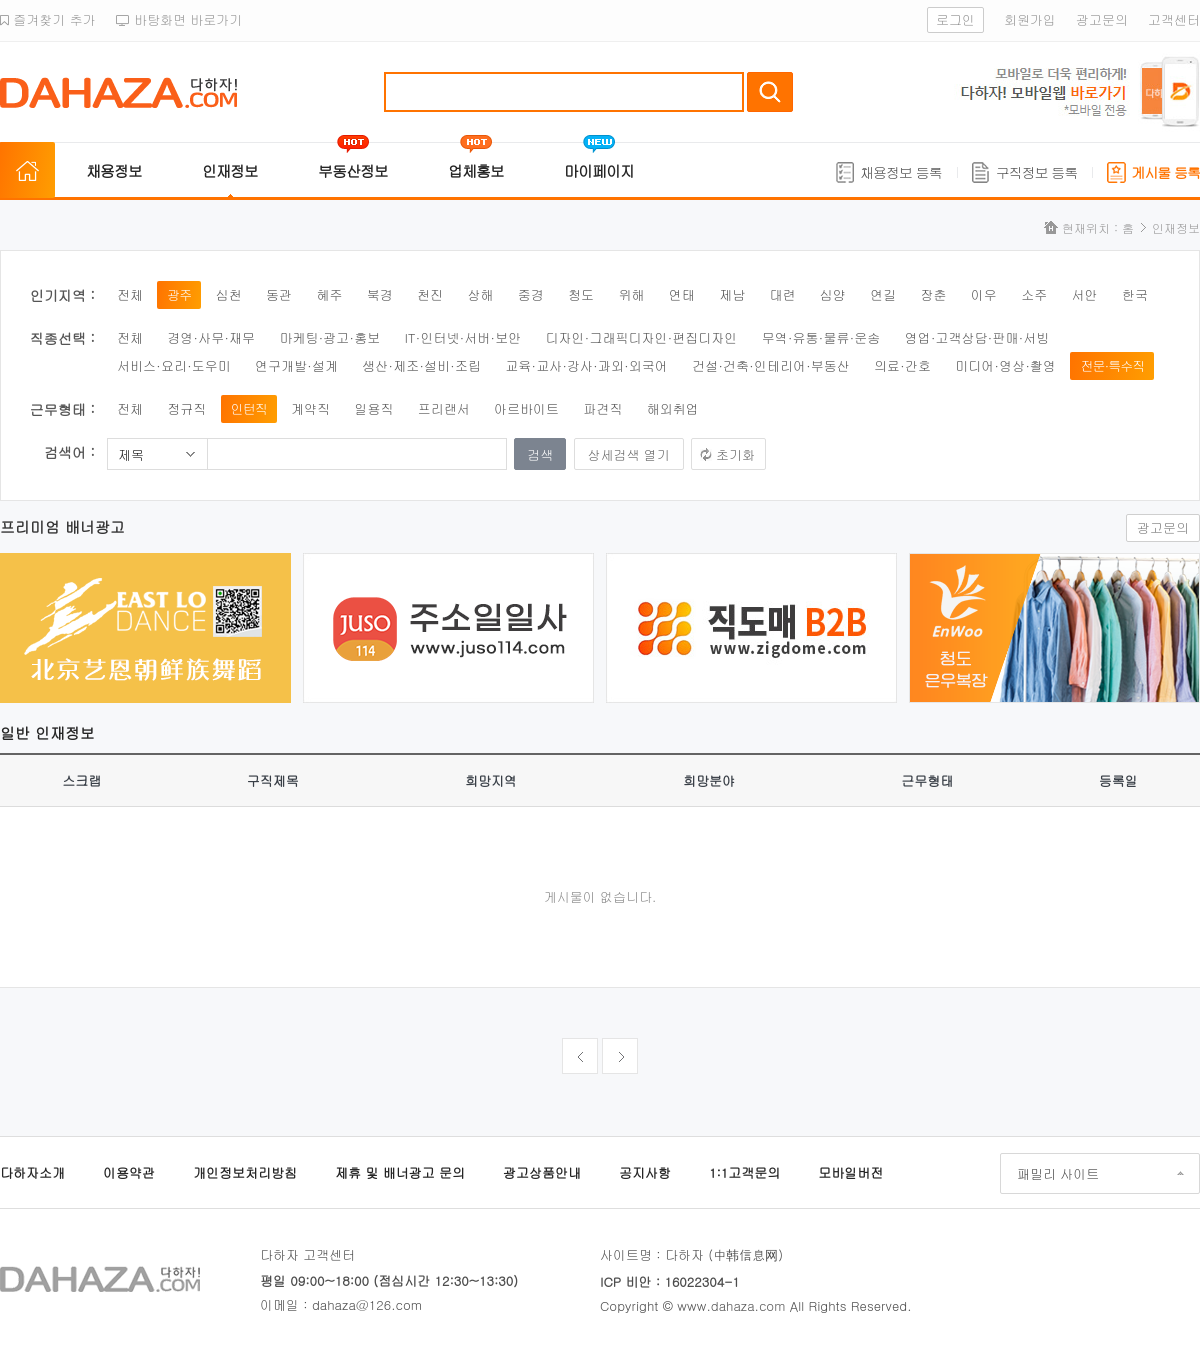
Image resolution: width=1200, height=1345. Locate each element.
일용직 (373, 408)
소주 (1034, 294)
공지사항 (645, 1172)
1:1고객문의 (744, 1172)
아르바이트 (526, 408)
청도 (581, 294)
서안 (1085, 294)
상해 (480, 294)
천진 (430, 294)
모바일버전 (850, 1172)
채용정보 (114, 170)
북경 (380, 294)
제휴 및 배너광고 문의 (400, 1172)
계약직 (310, 408)
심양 (833, 294)
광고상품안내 (542, 1172)
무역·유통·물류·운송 (821, 337)
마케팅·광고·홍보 (329, 337)
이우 (984, 294)
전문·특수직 (1112, 365)
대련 (782, 294)
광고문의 (1102, 19)
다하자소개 (32, 1172)
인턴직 (249, 408)
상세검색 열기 (629, 454)
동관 (279, 294)
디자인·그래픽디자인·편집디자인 (642, 337)
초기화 (735, 454)
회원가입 (1030, 19)
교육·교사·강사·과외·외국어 (586, 365)
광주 (179, 294)
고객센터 (1174, 19)
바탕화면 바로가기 (179, 19)
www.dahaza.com (731, 1305)
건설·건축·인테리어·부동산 (771, 365)
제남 (732, 294)
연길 (883, 294)
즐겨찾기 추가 (48, 19)
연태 (682, 294)
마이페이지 (599, 170)
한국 (1135, 294)
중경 (531, 294)
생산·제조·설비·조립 (421, 365)
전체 (130, 294)
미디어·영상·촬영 (1005, 365)
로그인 (955, 19)
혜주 (329, 294)
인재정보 (230, 170)
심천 (229, 294)
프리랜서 (444, 408)
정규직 (186, 408)
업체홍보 (476, 170)
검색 (770, 92)
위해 (631, 294)
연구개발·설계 (296, 365)
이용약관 (129, 1172)
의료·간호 (902, 365)
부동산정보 (353, 170)
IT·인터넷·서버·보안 (463, 337)
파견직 (602, 408)
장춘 (934, 294)
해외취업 (673, 408)
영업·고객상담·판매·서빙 (977, 337)
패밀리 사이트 (1058, 1173)
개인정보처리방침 (245, 1172)
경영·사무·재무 (211, 337)
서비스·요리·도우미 (174, 365)
